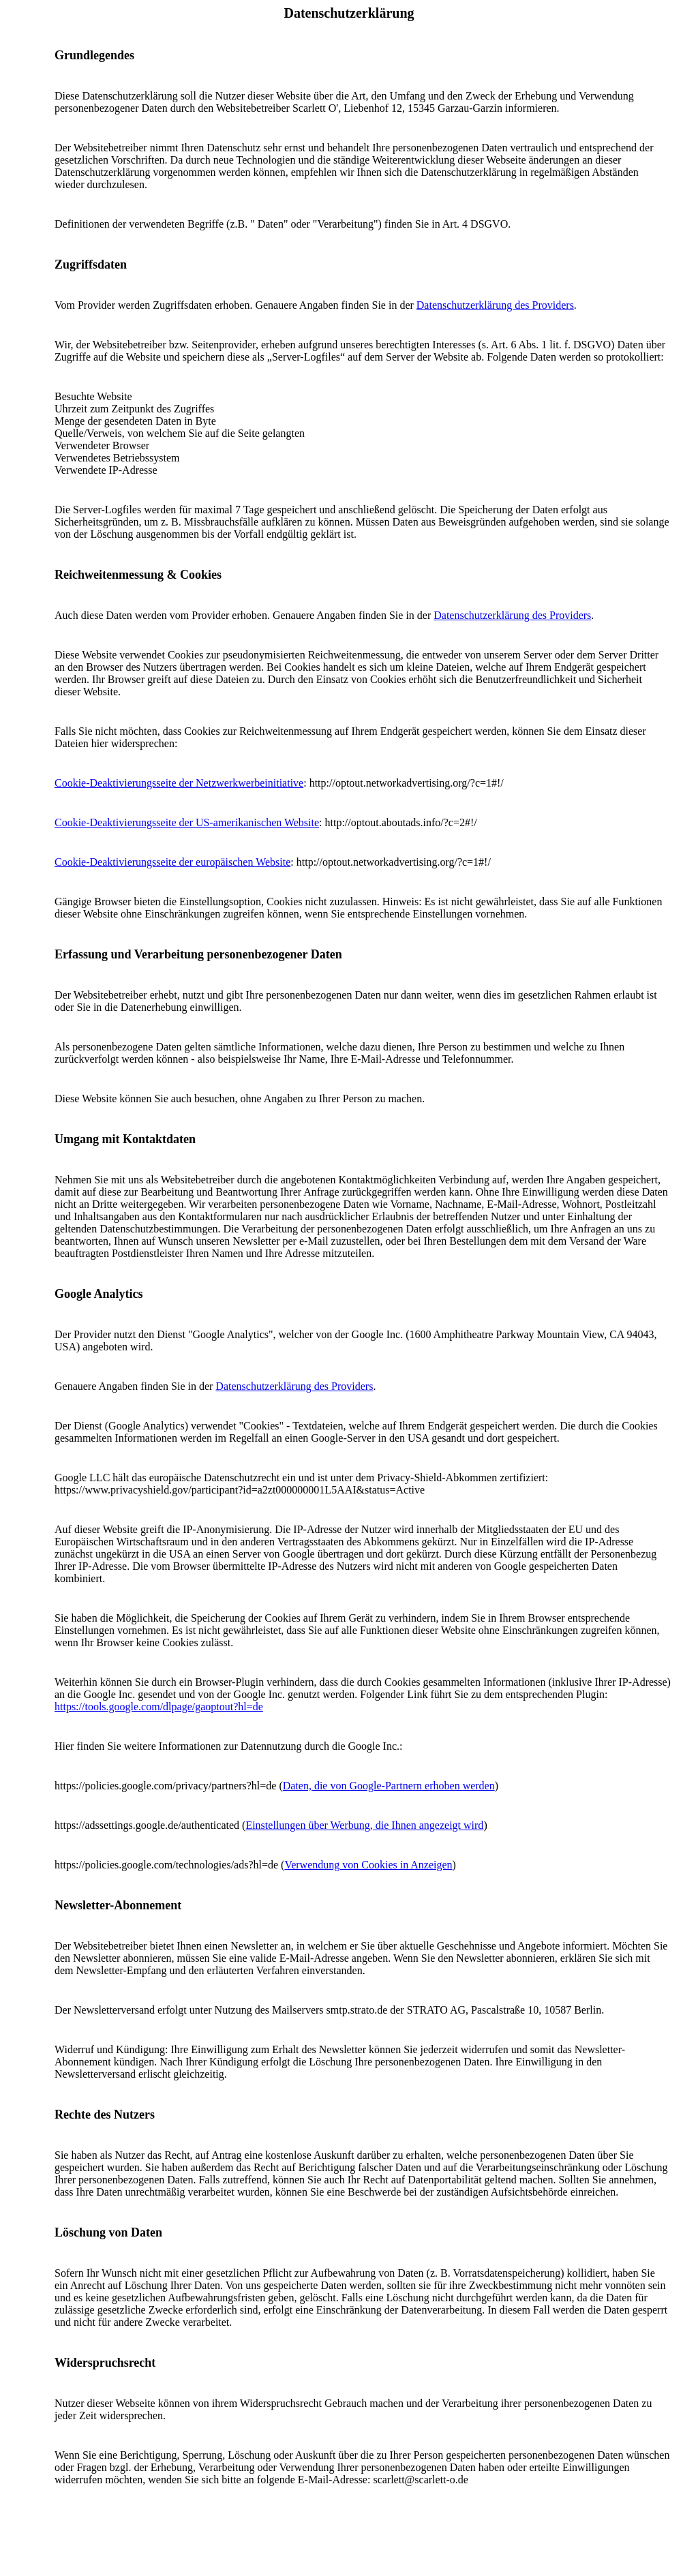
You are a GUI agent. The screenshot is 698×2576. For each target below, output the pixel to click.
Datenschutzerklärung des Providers (495, 305)
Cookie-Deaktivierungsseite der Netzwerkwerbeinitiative (179, 783)
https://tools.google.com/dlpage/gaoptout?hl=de (159, 1706)
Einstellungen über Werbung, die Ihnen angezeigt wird (364, 1825)
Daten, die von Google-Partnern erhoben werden (389, 1785)
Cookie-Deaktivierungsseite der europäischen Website (172, 862)
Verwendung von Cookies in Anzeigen (368, 1864)
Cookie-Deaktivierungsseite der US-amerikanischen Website (187, 822)
